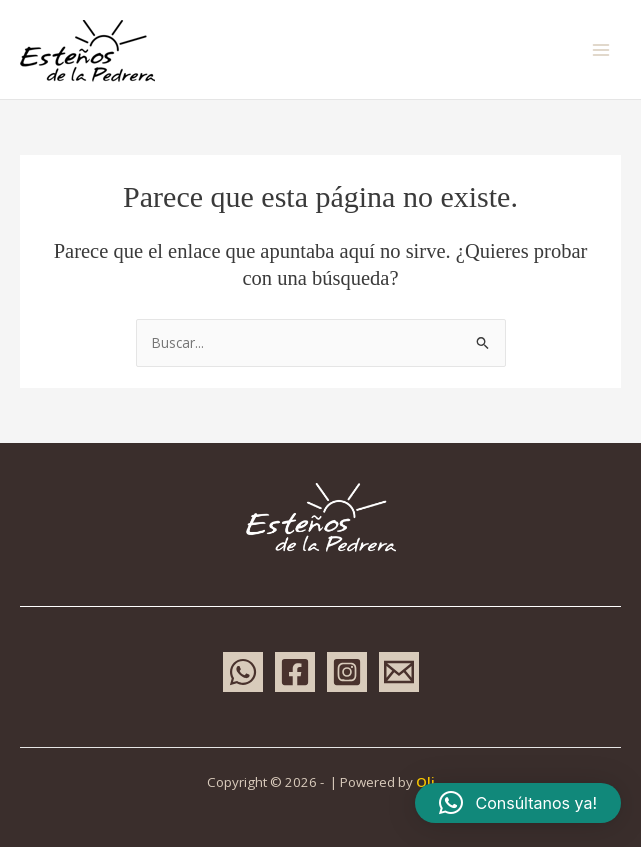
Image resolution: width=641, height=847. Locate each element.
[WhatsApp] (243, 672)
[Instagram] (347, 672)
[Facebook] (295, 672)
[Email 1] (399, 672)
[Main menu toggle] (601, 49)
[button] (518, 803)
